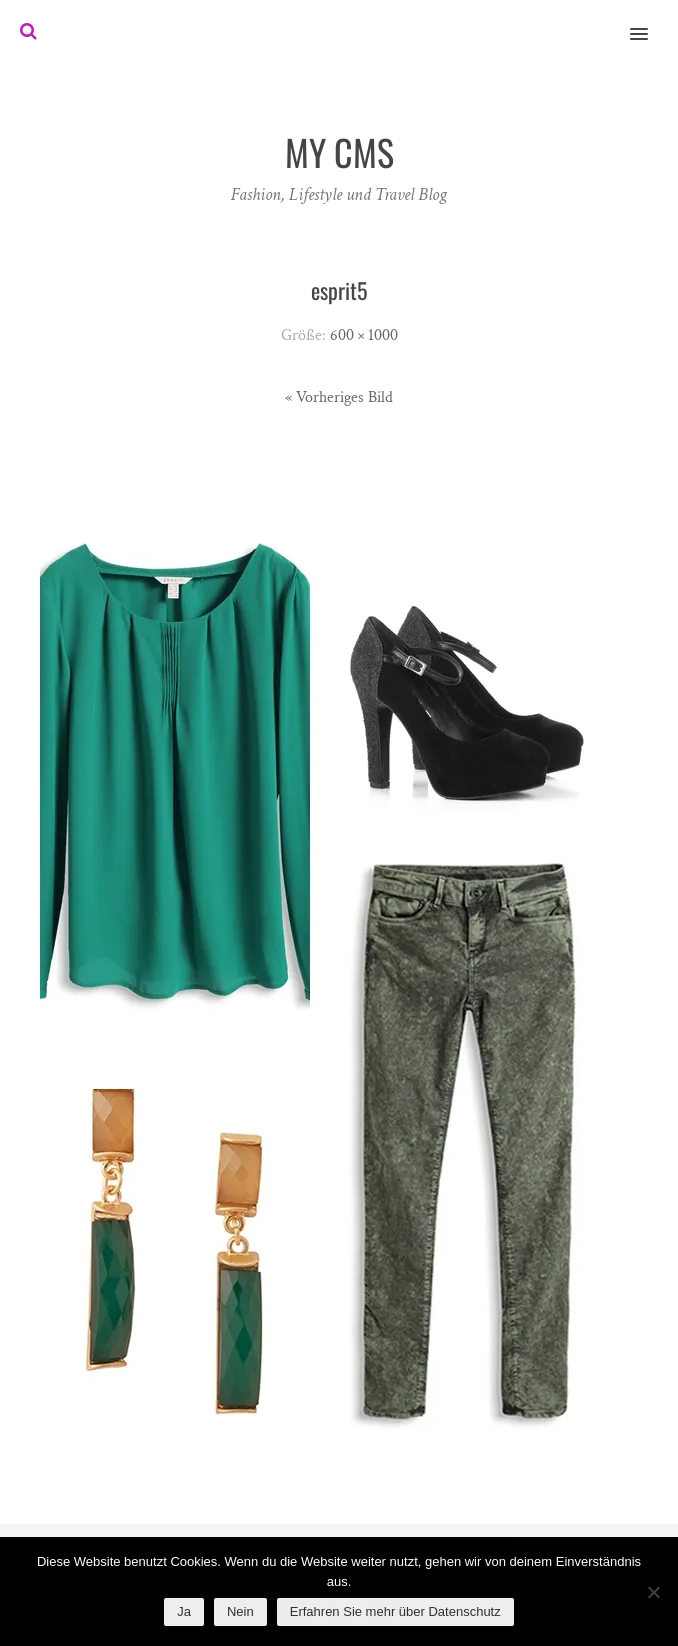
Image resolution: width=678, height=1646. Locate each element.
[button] (650, 21)
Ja (184, 1611)
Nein (240, 1611)
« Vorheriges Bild (339, 397)
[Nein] (653, 1592)
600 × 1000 (364, 335)
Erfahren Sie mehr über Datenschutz (395, 1611)
